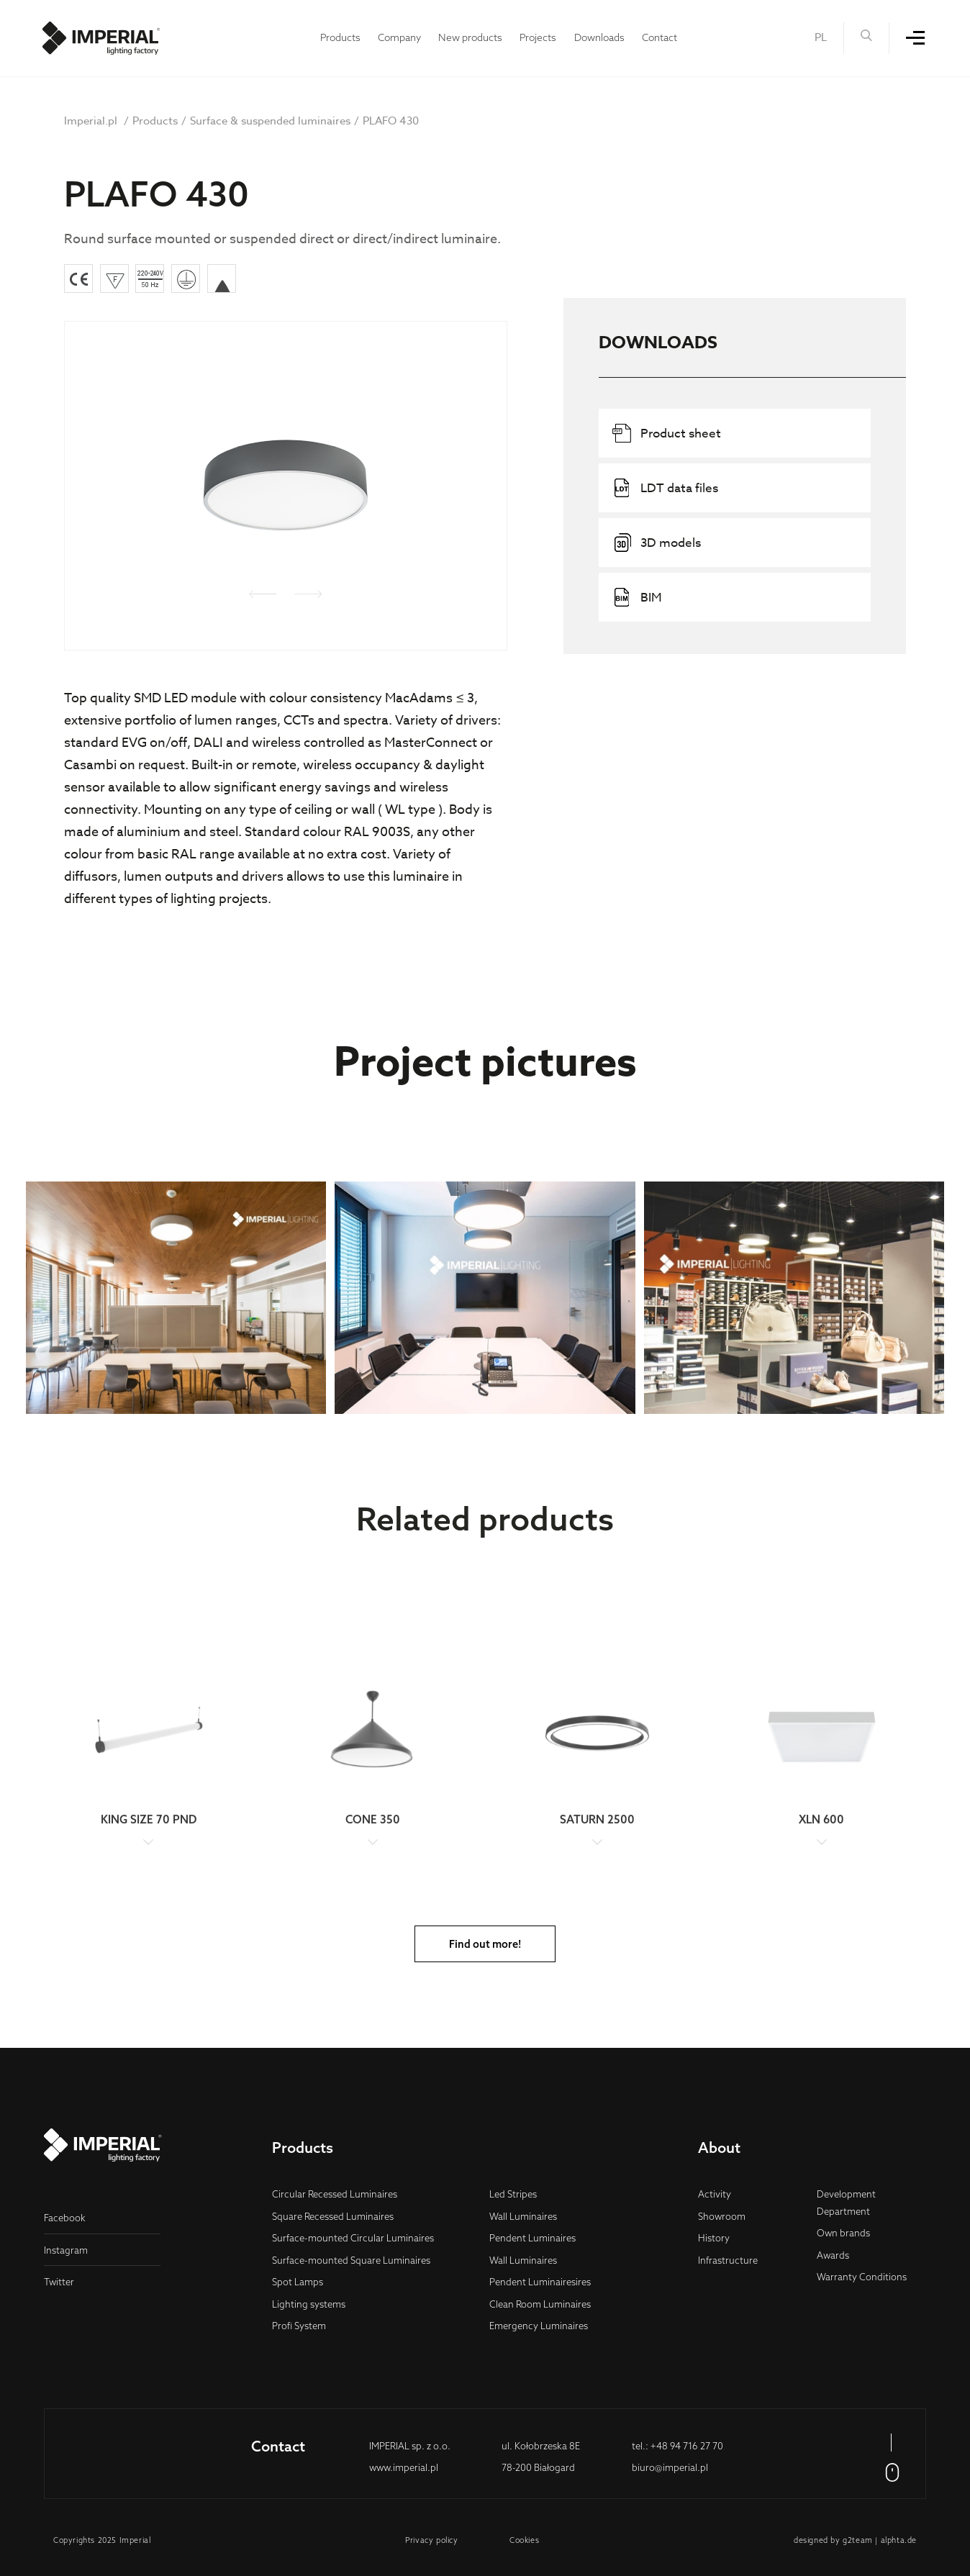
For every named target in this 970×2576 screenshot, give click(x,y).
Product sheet (666, 433)
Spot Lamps (297, 2281)
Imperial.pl (90, 121)
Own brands (843, 2233)
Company (399, 37)
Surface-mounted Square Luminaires (351, 2260)
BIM (637, 597)
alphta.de (899, 2540)
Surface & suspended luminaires (270, 121)
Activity (714, 2194)
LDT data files (665, 488)
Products (340, 37)
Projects (538, 37)
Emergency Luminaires (538, 2325)
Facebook (65, 2217)
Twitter (59, 2281)
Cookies (524, 2540)
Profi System (299, 2325)
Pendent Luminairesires (540, 2281)
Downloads (599, 37)
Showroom (721, 2216)
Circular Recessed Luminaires (334, 2194)
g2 (847, 2540)
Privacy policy (431, 2540)
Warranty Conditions (862, 2276)
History (714, 2238)
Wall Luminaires (523, 2216)
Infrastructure (728, 2260)
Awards (833, 2255)
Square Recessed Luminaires (333, 2216)
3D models (656, 542)
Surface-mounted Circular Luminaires (353, 2238)
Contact (659, 37)
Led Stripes (513, 2194)
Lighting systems (308, 2304)
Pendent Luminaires (532, 2238)
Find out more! (485, 1944)
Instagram (66, 2250)
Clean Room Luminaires (540, 2304)
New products (470, 37)
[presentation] (263, 596)
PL (821, 37)
